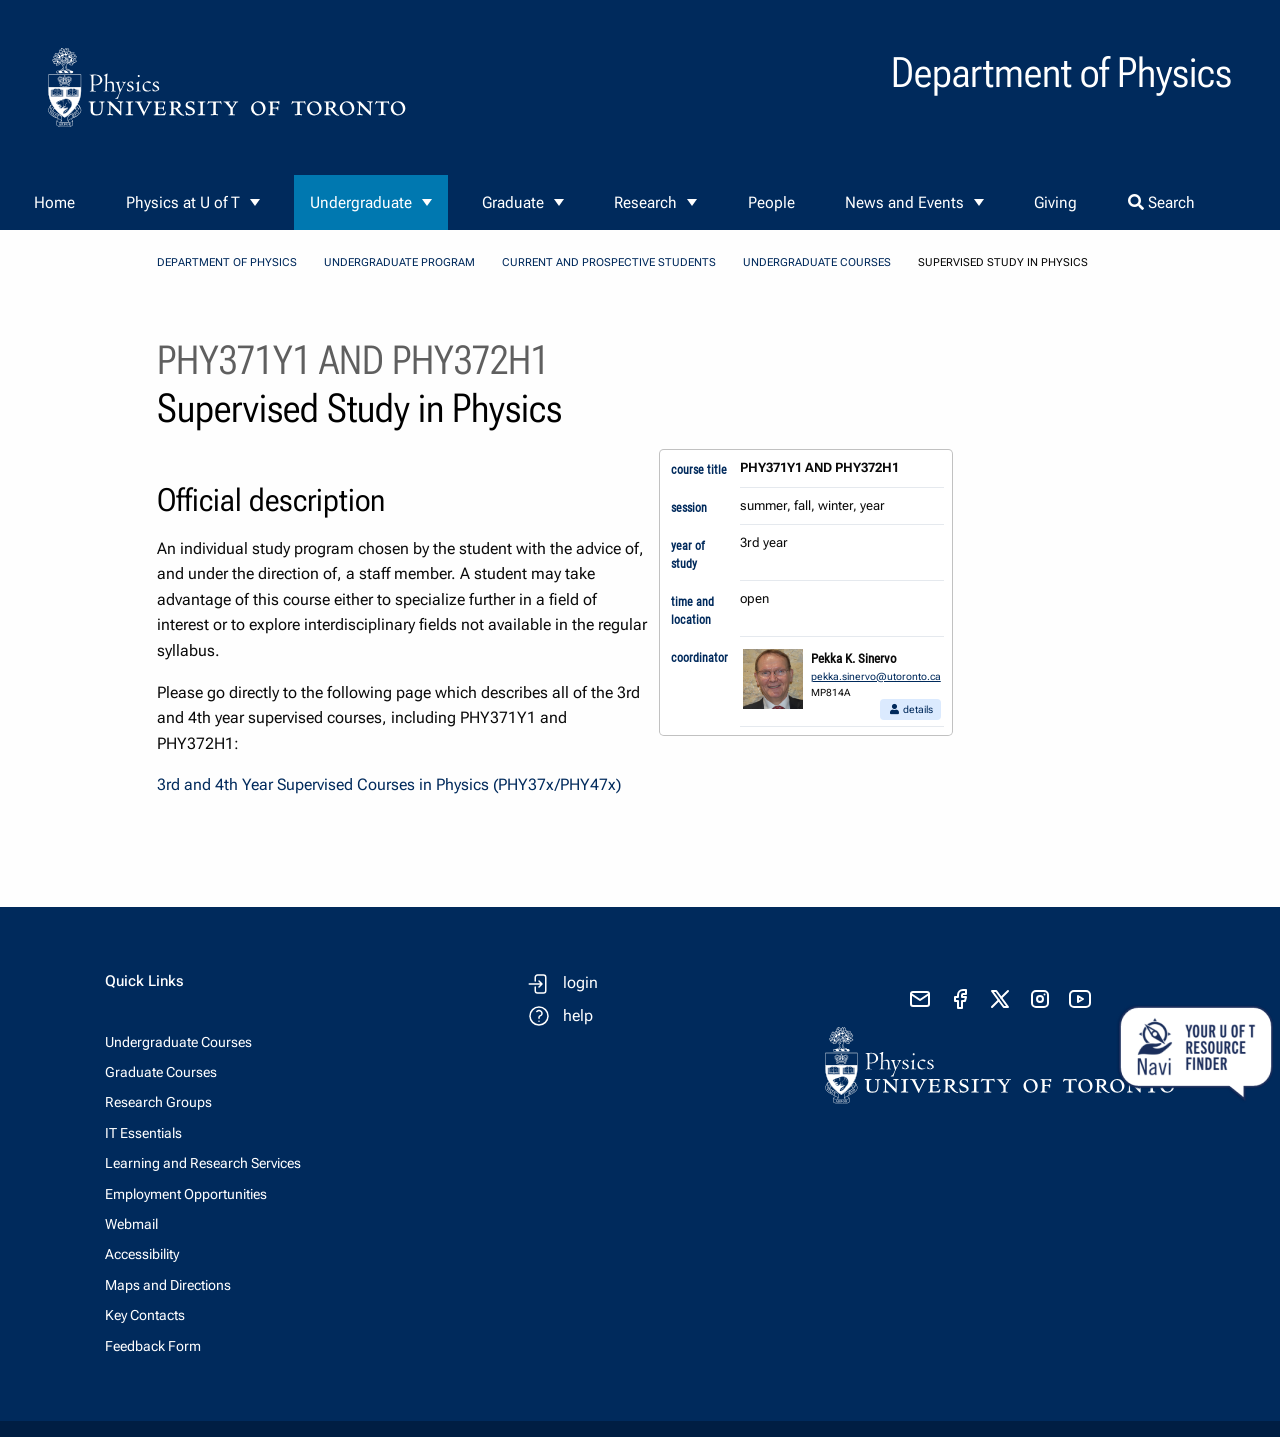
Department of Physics (227, 262)
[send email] (920, 999)
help (578, 1015)
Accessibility (142, 1254)
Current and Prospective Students (609, 262)
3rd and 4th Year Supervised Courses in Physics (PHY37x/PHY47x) (389, 784)
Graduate (513, 202)
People (771, 202)
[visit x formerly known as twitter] (1000, 999)
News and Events (904, 202)
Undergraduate (361, 202)
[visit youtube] (1080, 999)
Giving (1055, 202)
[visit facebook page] (960, 999)
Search (1161, 202)
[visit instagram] (1040, 999)
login (580, 982)
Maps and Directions (168, 1285)
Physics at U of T (183, 202)
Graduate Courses (161, 1072)
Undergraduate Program (399, 262)
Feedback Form (153, 1346)
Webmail (131, 1224)
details (910, 709)
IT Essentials (143, 1133)
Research (645, 202)
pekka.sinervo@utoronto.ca (876, 676)
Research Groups (158, 1102)
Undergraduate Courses (817, 262)
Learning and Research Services (203, 1163)
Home (54, 202)
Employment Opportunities (186, 1194)
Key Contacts (145, 1315)
